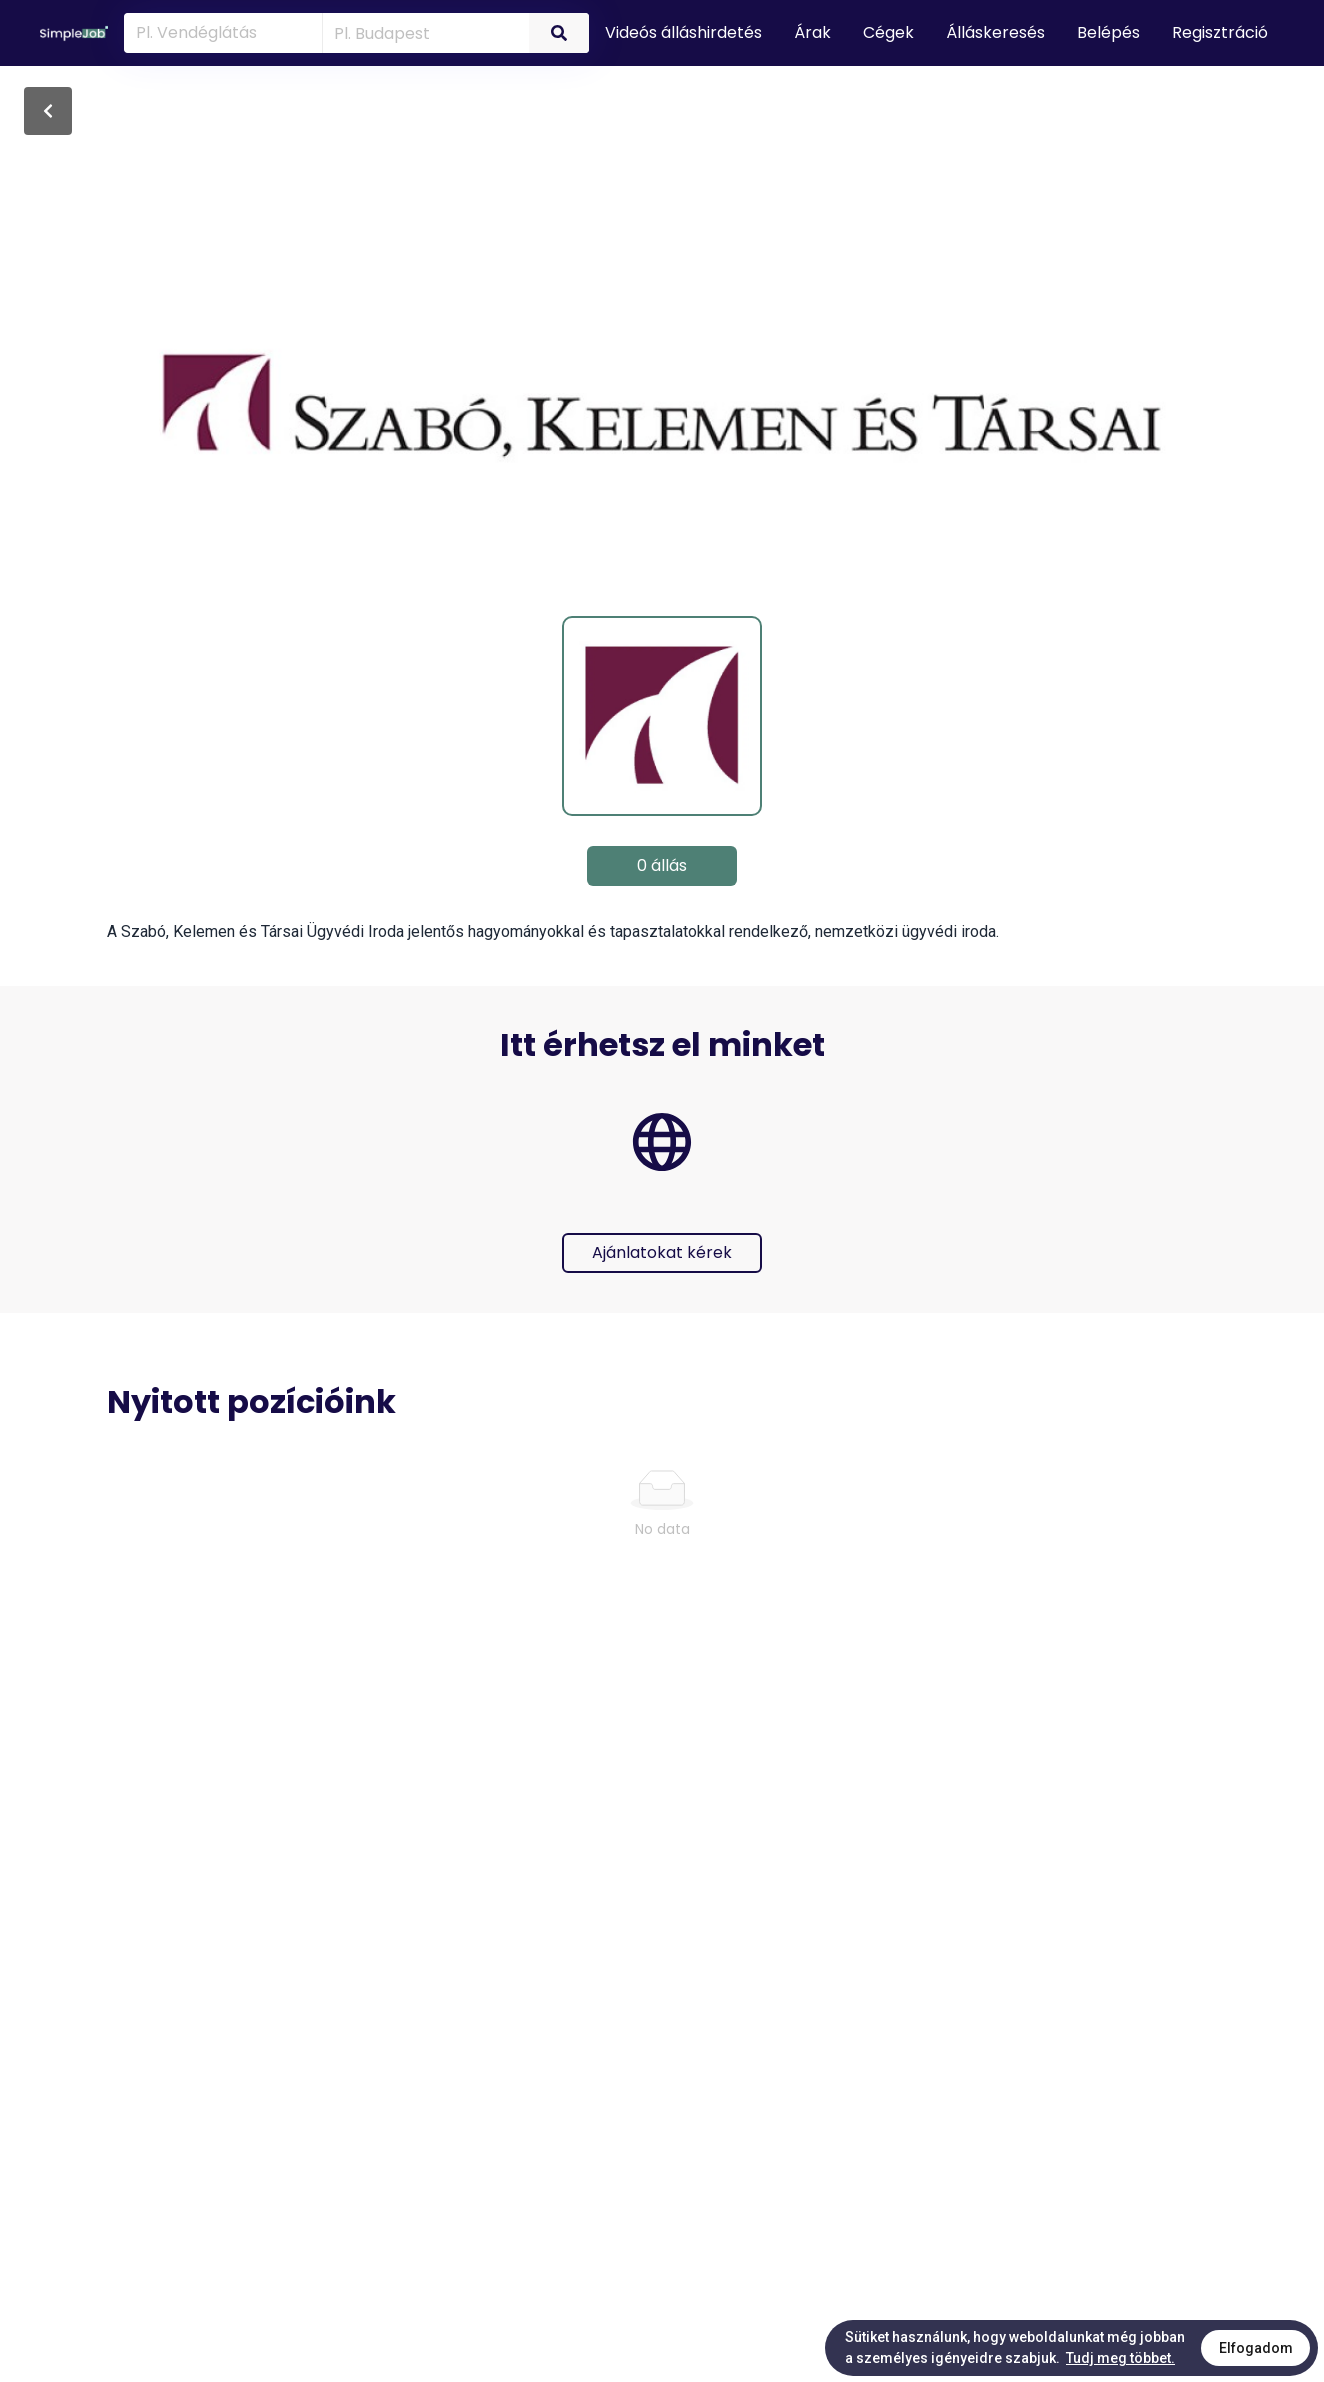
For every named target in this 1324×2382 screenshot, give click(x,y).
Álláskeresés (995, 32)
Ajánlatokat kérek (662, 1252)
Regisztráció (1220, 32)
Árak (812, 32)
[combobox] (422, 32)
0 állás (662, 865)
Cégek (888, 32)
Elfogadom (1256, 2348)
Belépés (1108, 32)
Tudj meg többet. (1120, 2358)
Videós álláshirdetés (683, 32)
